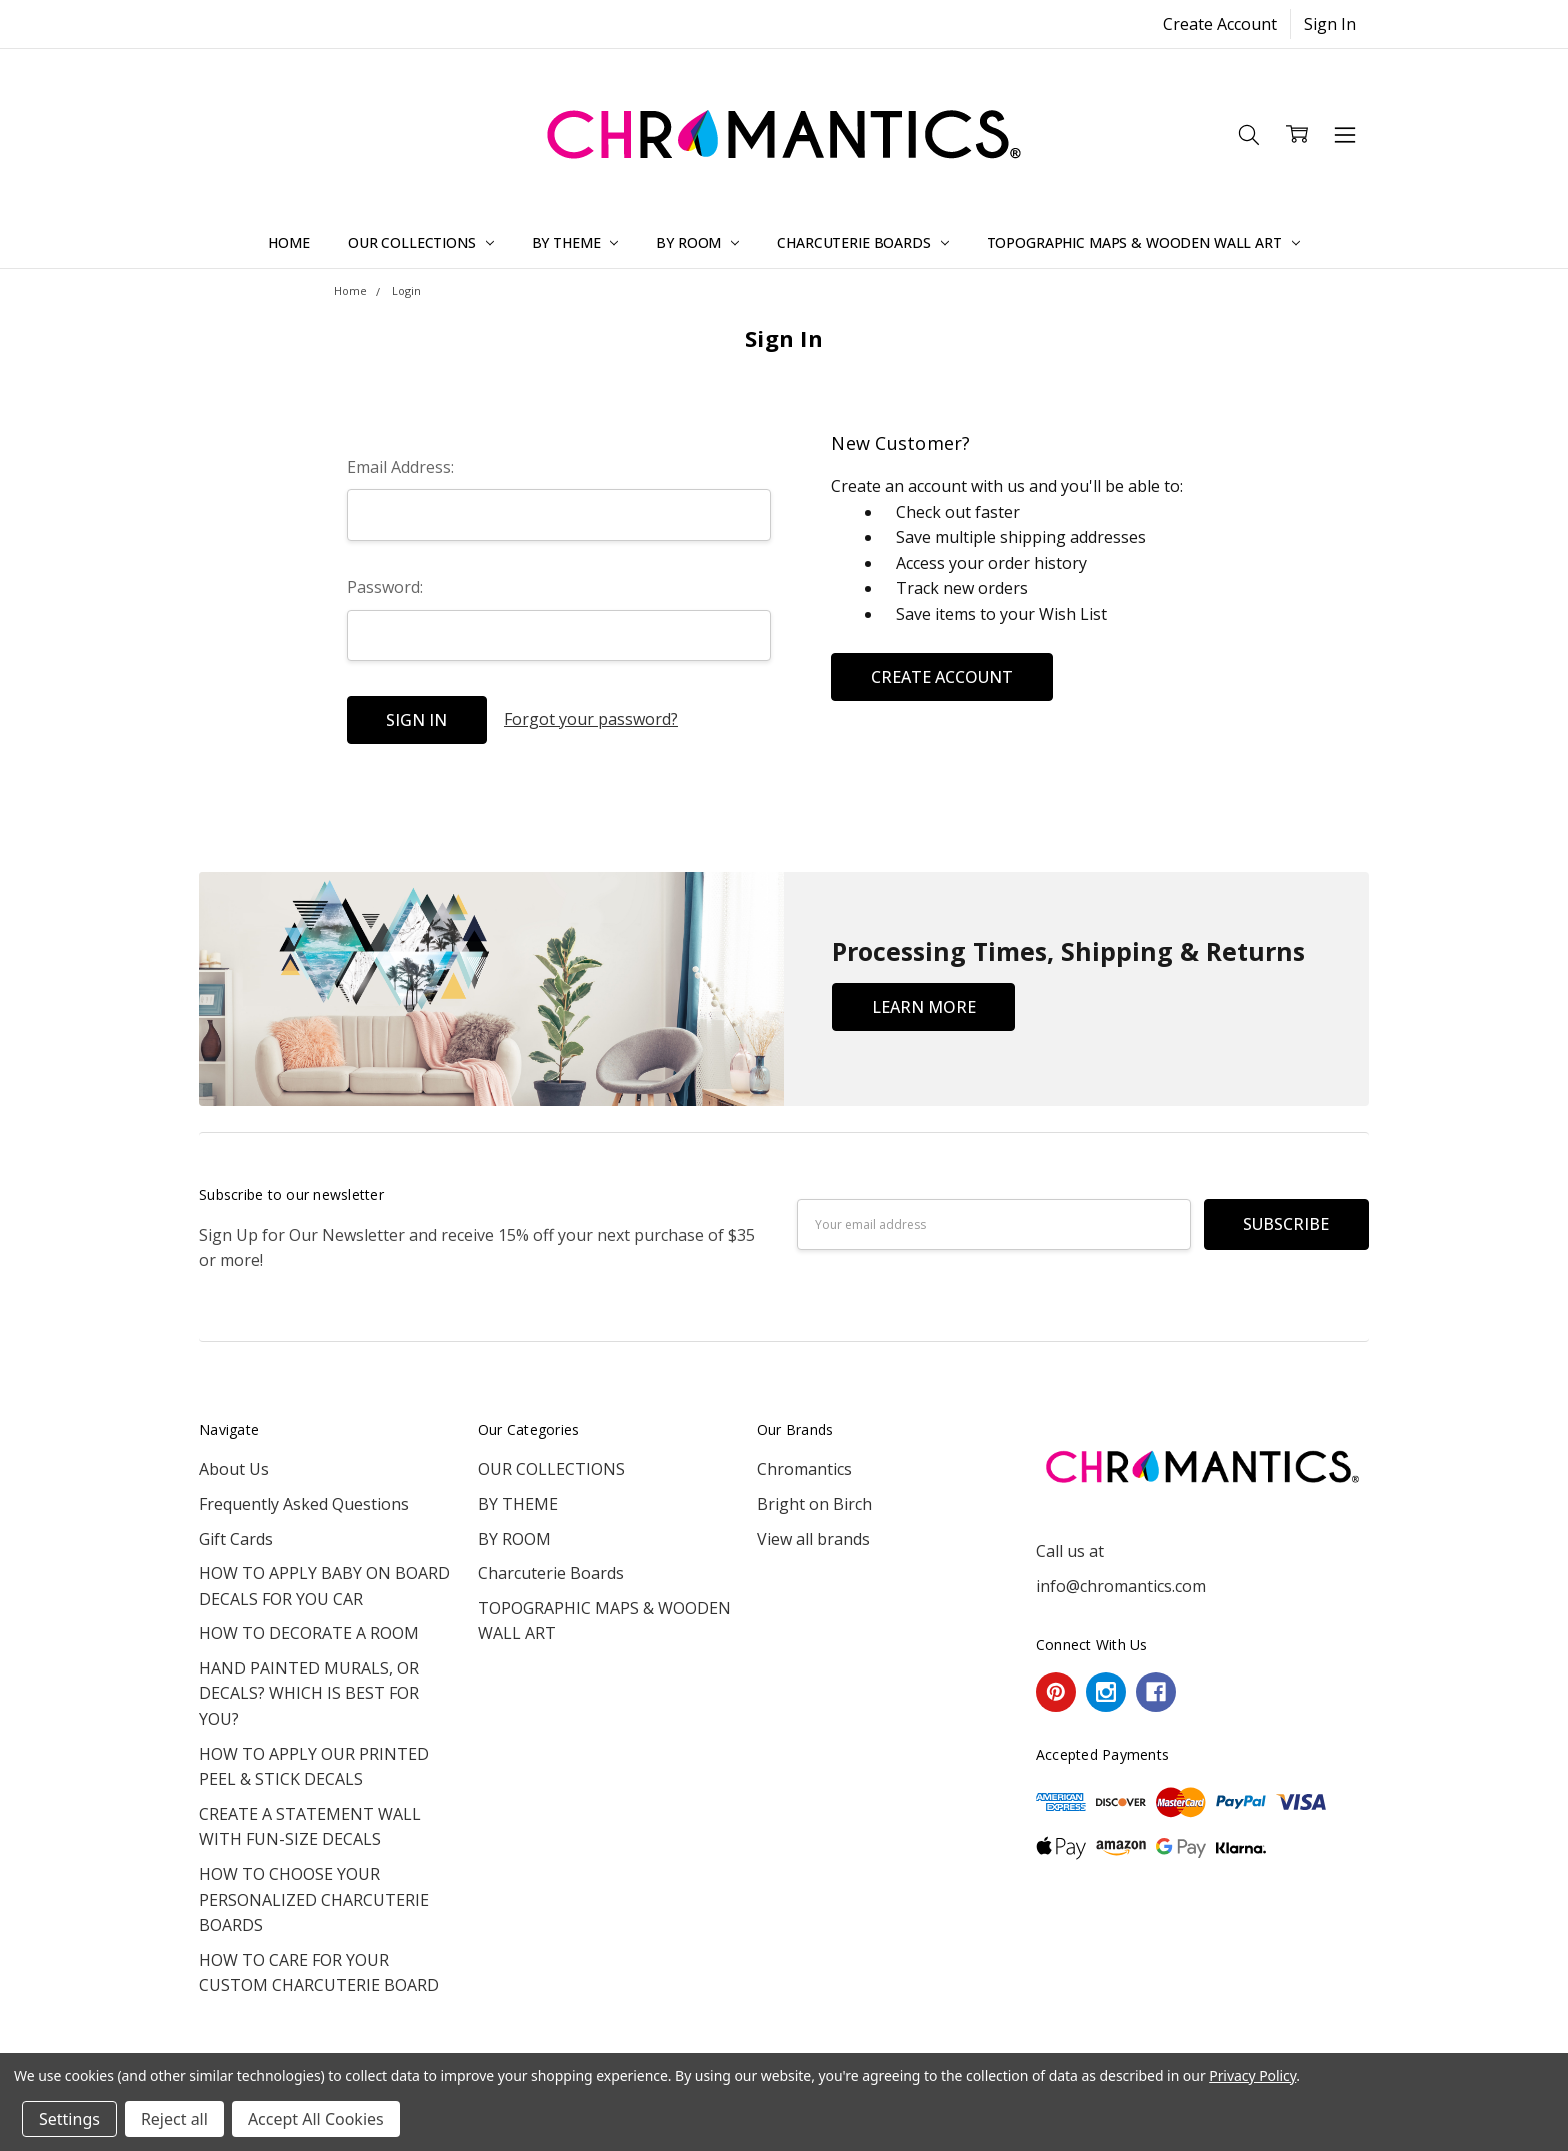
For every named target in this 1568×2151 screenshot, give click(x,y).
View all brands (813, 1539)
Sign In (1330, 24)
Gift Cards (236, 1539)
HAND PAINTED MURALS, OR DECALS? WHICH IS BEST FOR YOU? (309, 1693)
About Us (234, 1469)
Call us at (1070, 1551)
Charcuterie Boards (862, 242)
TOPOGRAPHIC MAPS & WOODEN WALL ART (1143, 242)
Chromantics (804, 1469)
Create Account (1220, 24)
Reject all (174, 2119)
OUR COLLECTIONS (421, 242)
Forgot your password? (591, 719)
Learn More (924, 1007)
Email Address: (400, 467)
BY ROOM (697, 242)
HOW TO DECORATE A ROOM (309, 1633)
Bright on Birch (814, 1504)
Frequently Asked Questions (304, 1504)
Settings (69, 2119)
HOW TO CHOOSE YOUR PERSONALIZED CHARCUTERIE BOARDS (314, 1899)
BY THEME (575, 242)
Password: (385, 587)
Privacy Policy (1252, 2075)
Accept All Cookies (316, 2119)
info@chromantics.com (1121, 1586)
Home (288, 242)
